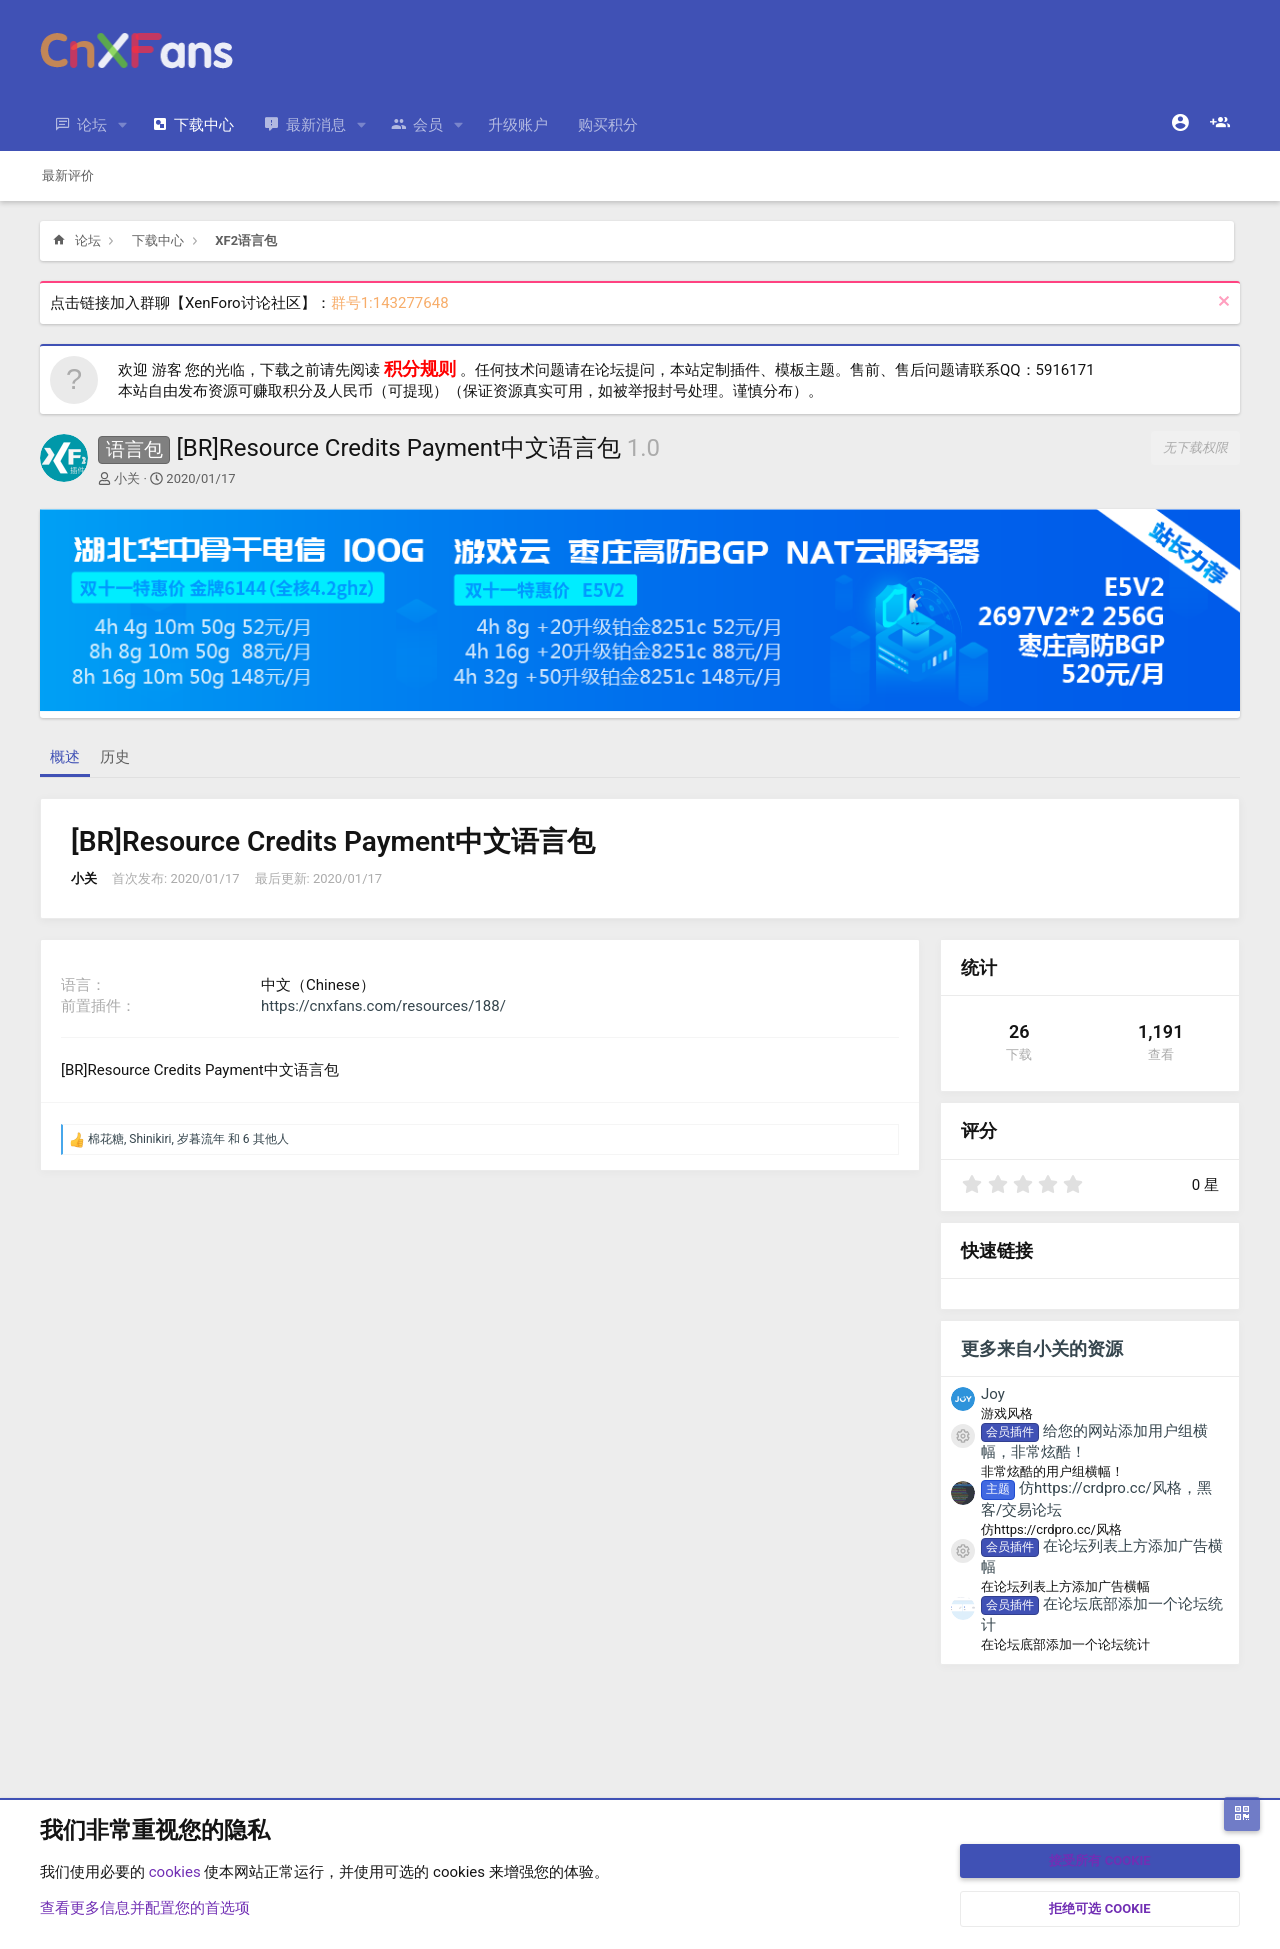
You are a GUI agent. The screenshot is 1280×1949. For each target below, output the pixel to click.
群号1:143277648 (390, 303)
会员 (428, 125)
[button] (123, 125)
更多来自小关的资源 (1042, 1348)
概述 (65, 757)
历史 (115, 757)
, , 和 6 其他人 (188, 1139)
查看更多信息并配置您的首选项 (145, 1908)
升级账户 (518, 125)
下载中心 (204, 125)
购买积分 (608, 125)
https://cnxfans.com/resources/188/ (383, 1006)
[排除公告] (1221, 303)
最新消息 (316, 125)
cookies (175, 1872)
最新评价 (68, 175)
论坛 (92, 125)
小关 (127, 478)
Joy (993, 1394)
